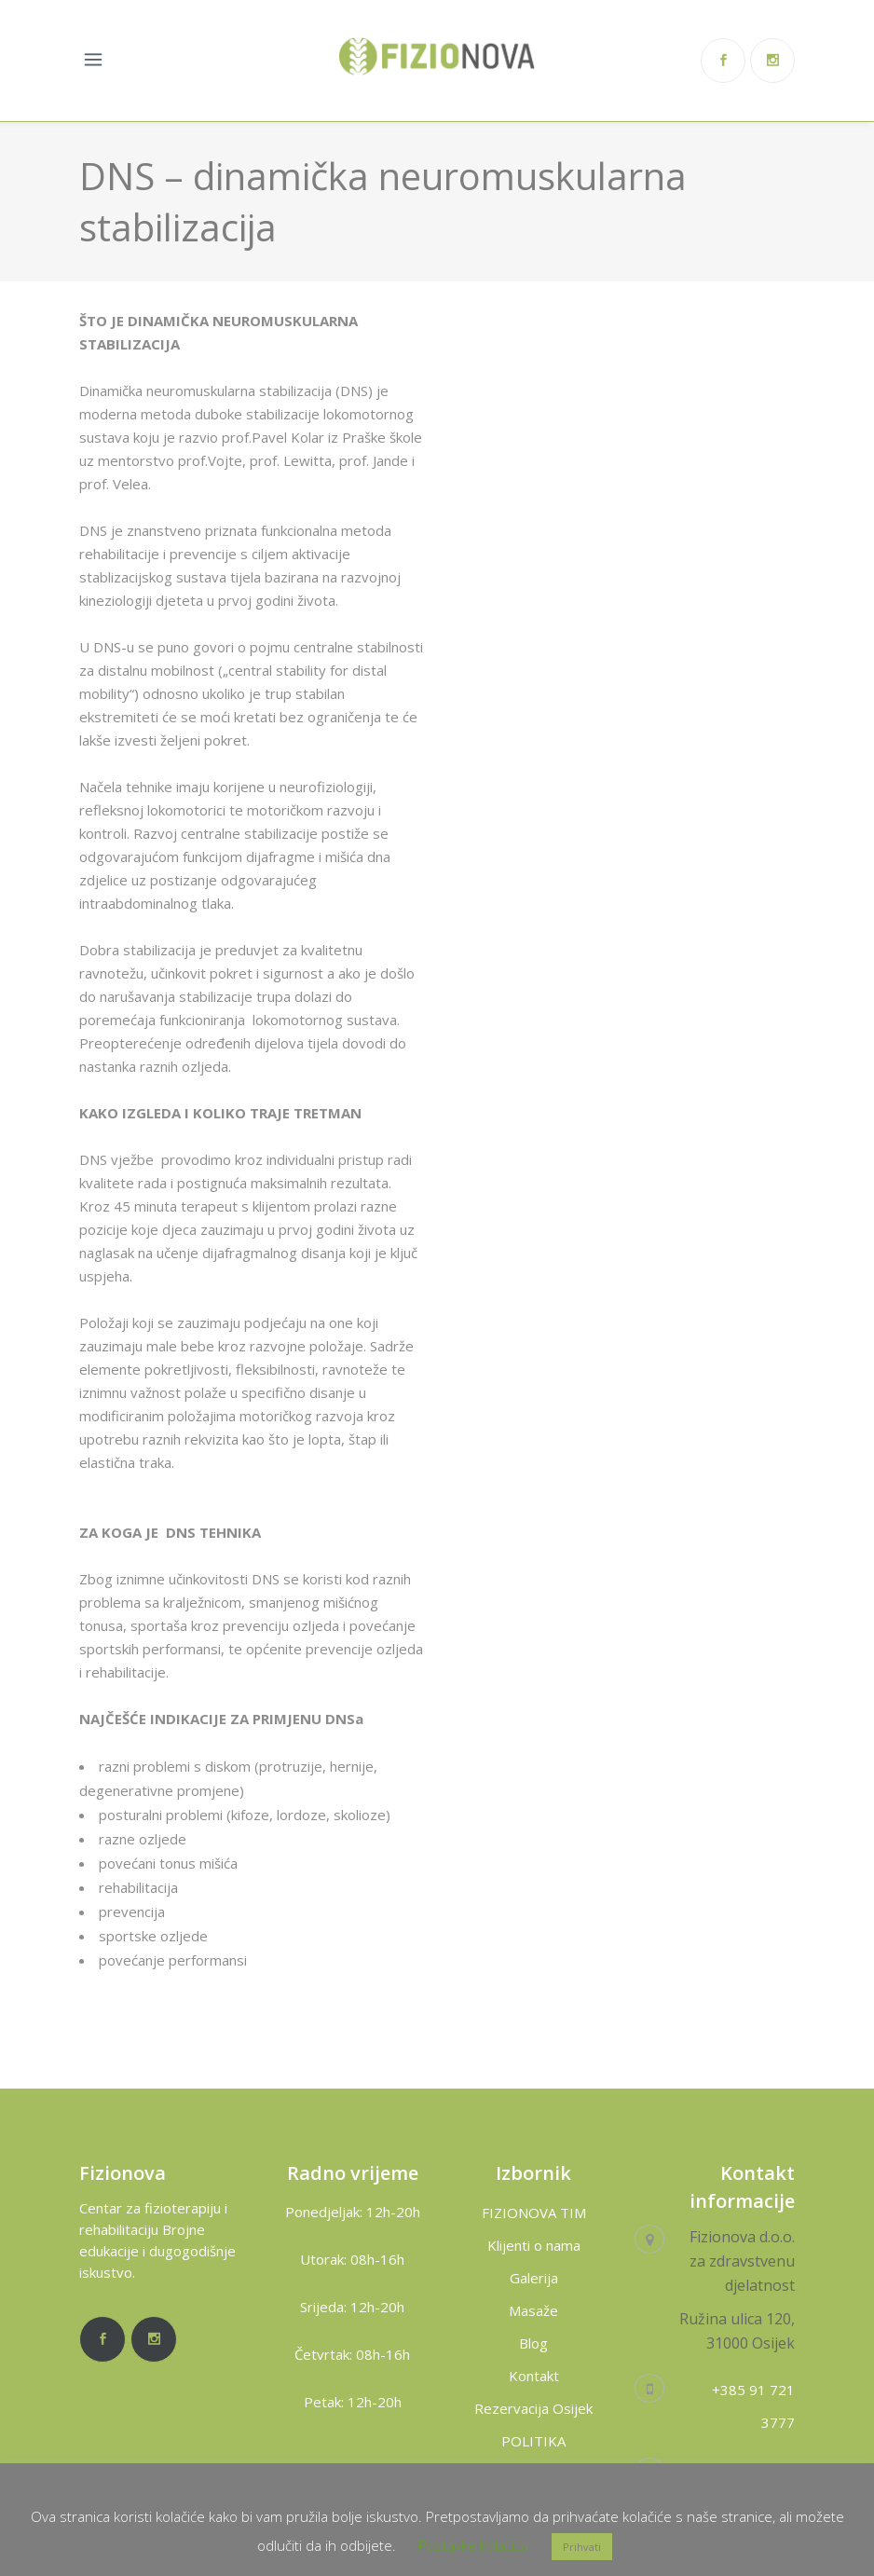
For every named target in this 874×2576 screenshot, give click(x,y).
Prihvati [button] (582, 2547)
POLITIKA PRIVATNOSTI (533, 2457)
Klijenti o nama (533, 2245)
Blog (533, 2343)
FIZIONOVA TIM (534, 2212)
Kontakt (534, 2375)
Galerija (534, 2277)
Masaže (533, 2310)
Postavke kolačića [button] (473, 2545)
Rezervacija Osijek (533, 2408)
